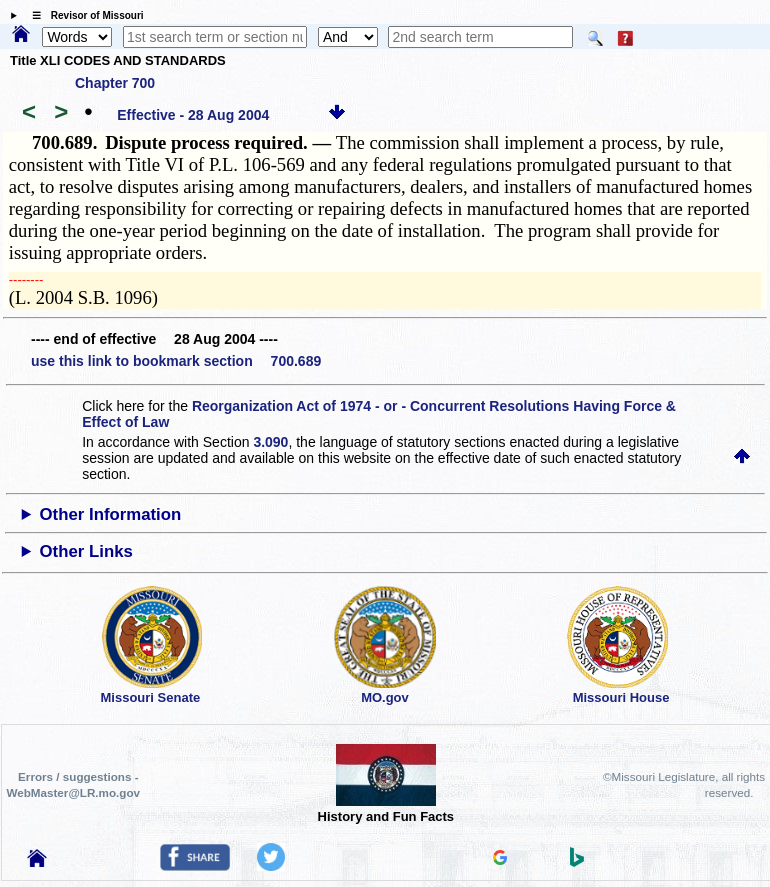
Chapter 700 (115, 83)
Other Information (111, 514)
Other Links (86, 551)
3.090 (270, 442)
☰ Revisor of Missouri (83, 15)
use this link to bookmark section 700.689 (176, 361)
